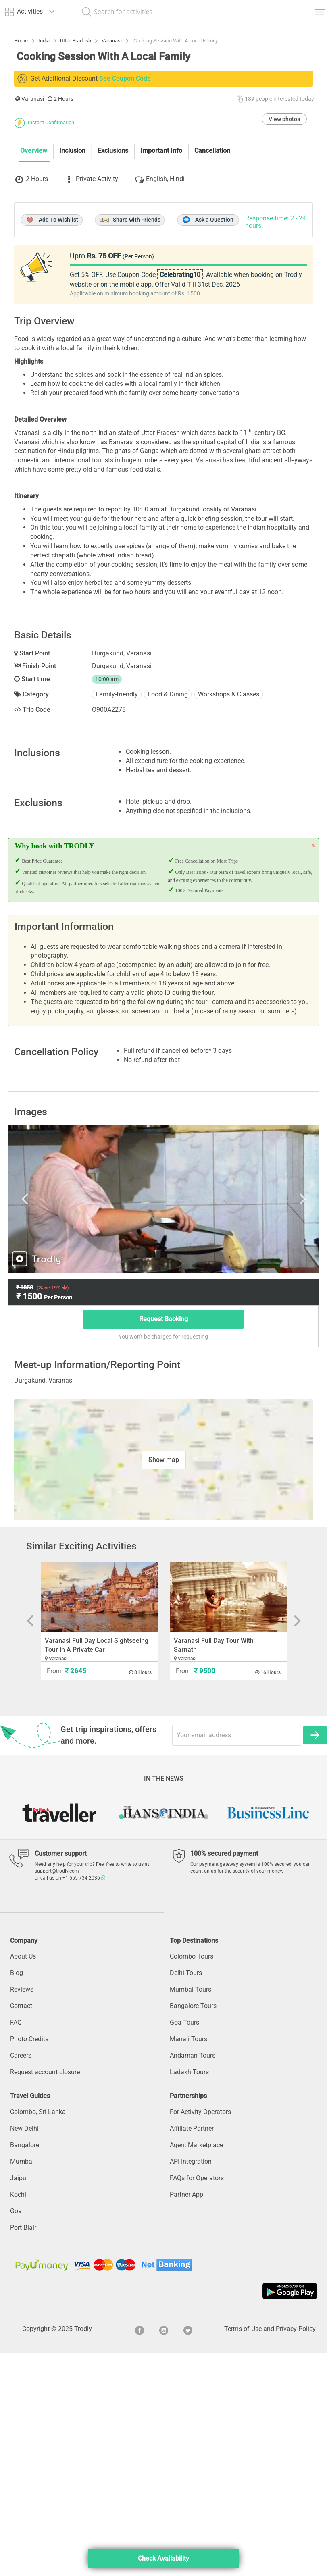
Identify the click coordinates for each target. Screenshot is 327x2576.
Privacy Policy (296, 2552)
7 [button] (194, 2039)
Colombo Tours (191, 2179)
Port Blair (23, 2450)
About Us (23, 2179)
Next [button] (268, 1422)
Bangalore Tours (193, 2229)
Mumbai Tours (190, 2212)
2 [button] (133, 2039)
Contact (21, 2229)
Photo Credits (29, 2262)
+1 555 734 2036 (83, 2101)
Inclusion (72, 291)
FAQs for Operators (197, 2401)
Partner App (186, 2417)
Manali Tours (188, 2262)
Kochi (18, 2417)
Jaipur (19, 2401)
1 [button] (121, 2039)
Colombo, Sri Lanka (38, 2335)
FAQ (16, 2246)
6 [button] (182, 2039)
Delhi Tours (186, 2196)
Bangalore (24, 2368)
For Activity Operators (200, 2335)
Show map (163, 1682)
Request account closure (45, 2295)
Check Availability (163, 2558)
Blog (16, 2196)
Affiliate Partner (192, 2351)
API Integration (191, 2384)
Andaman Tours (192, 2279)
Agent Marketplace (196, 2368)
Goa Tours (184, 2246)
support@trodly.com (57, 2094)
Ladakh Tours (189, 2295)
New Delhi (24, 2351)
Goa (16, 2434)
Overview (33, 291)
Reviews (21, 2212)
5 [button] (170, 2039)
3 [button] (146, 2039)
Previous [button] (58, 1422)
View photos (284, 260)
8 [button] (206, 2039)
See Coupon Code (125, 78)
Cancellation (212, 291)
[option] (163, 1422)
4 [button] (158, 2039)
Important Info (161, 291)
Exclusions (113, 291)
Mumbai (22, 2384)
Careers (20, 2279)
